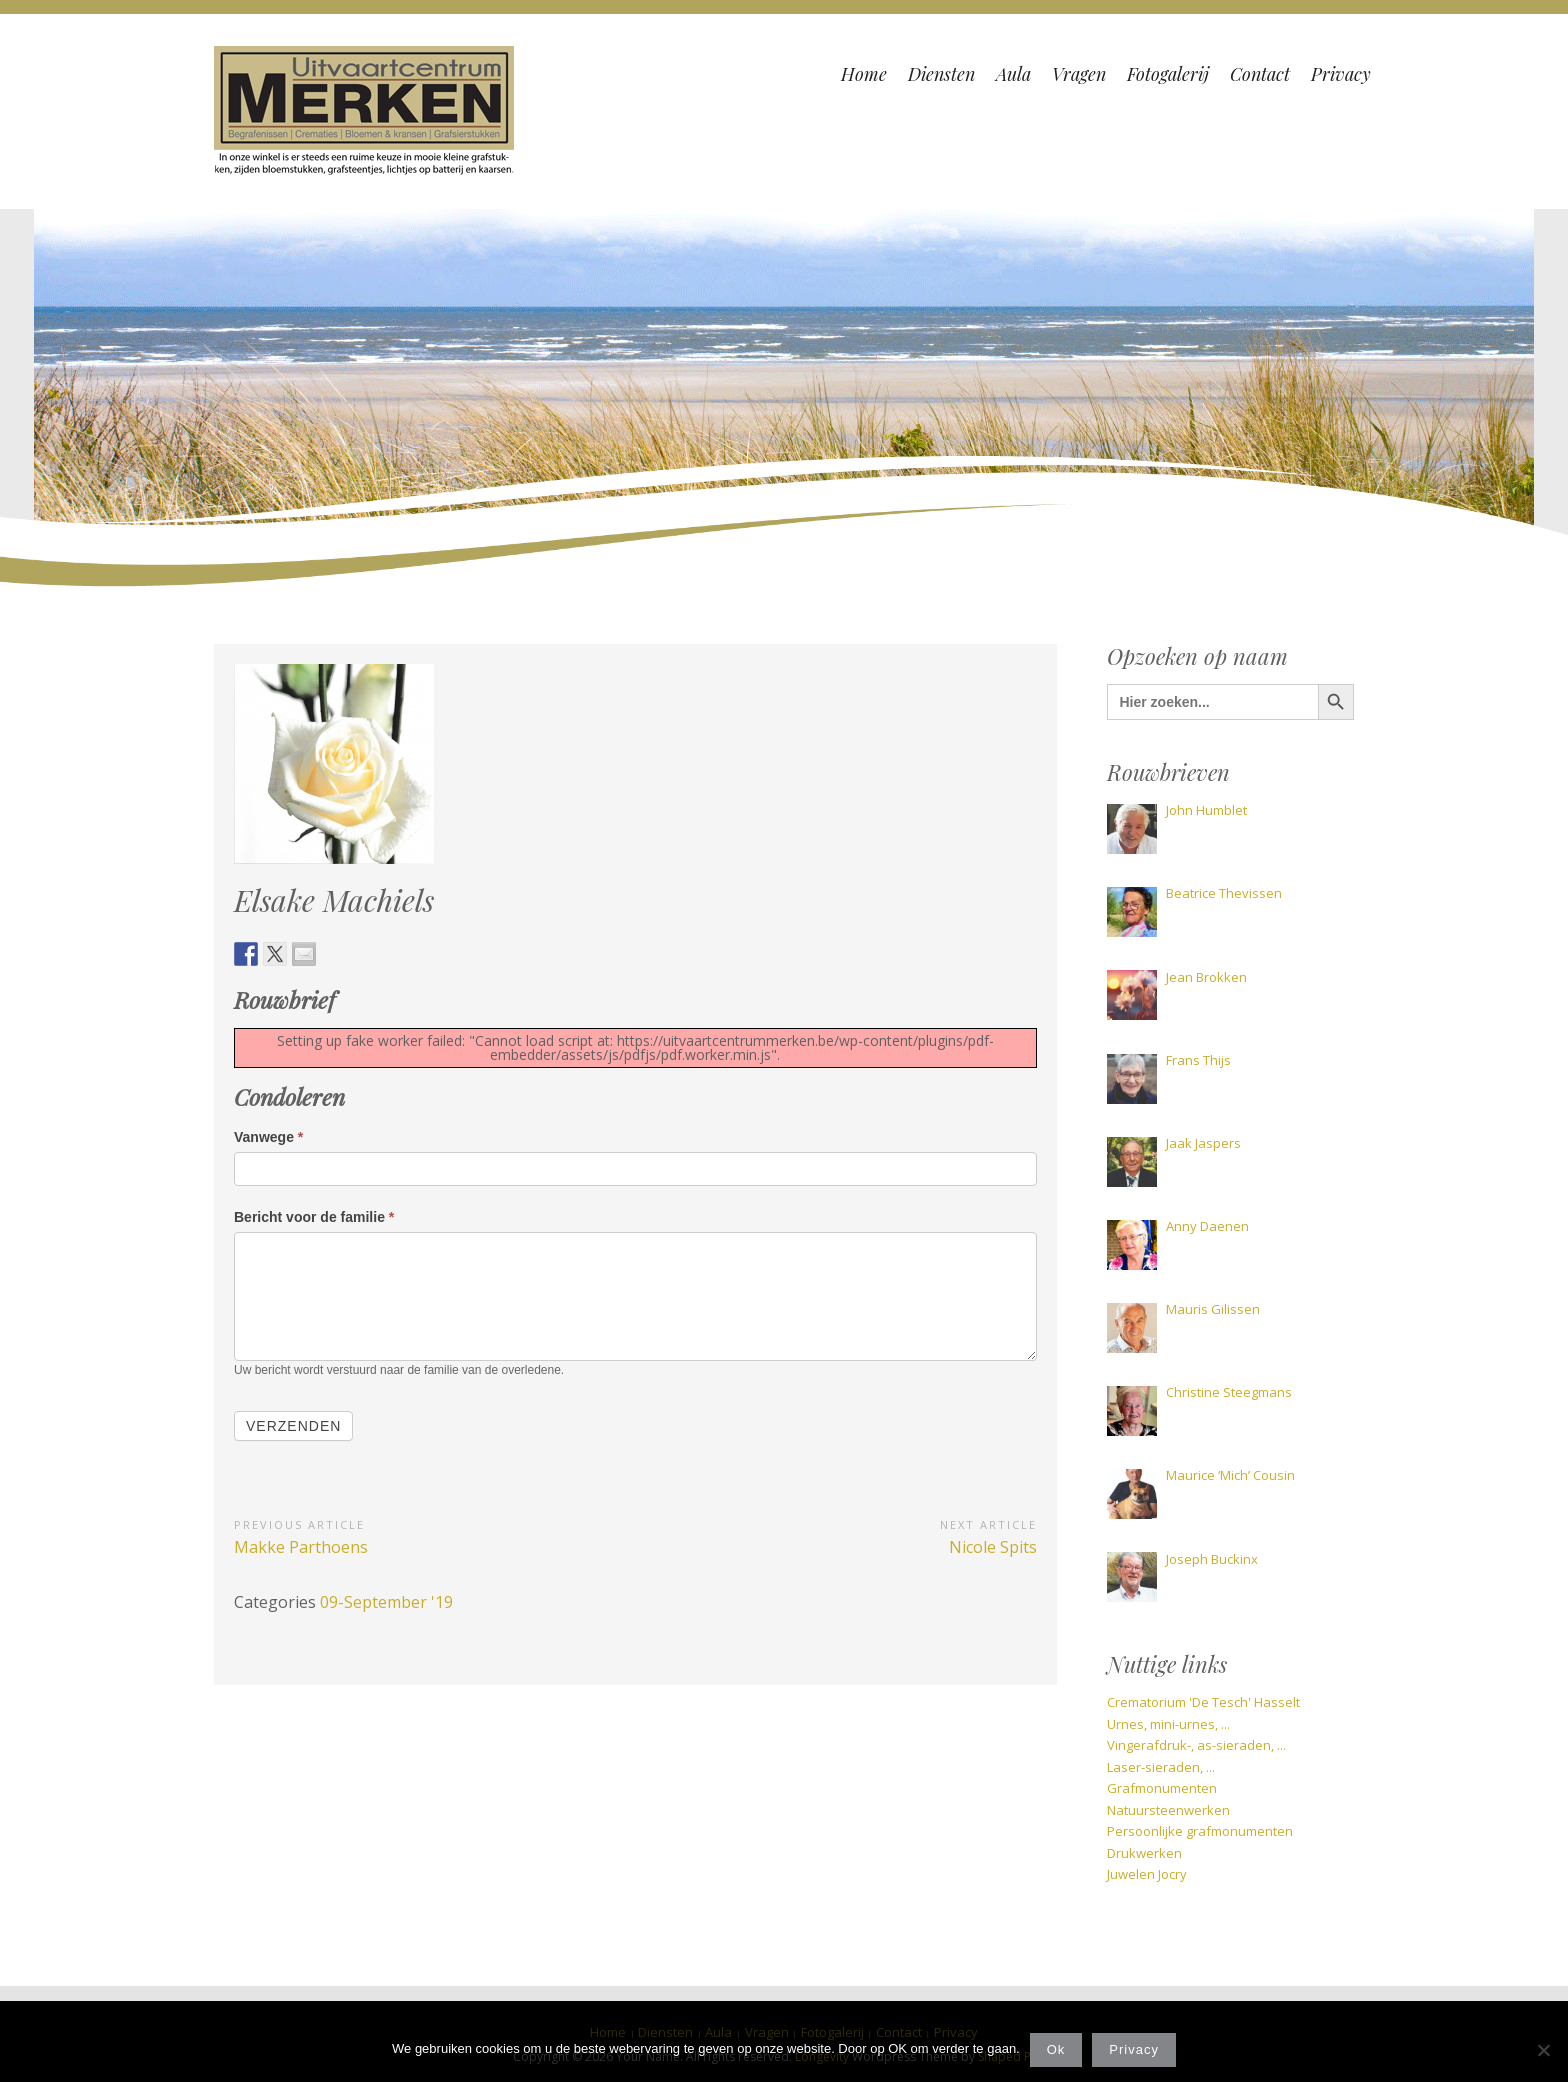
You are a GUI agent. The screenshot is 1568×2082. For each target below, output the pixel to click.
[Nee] (1543, 2050)
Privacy (1134, 2049)
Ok (1056, 2049)
